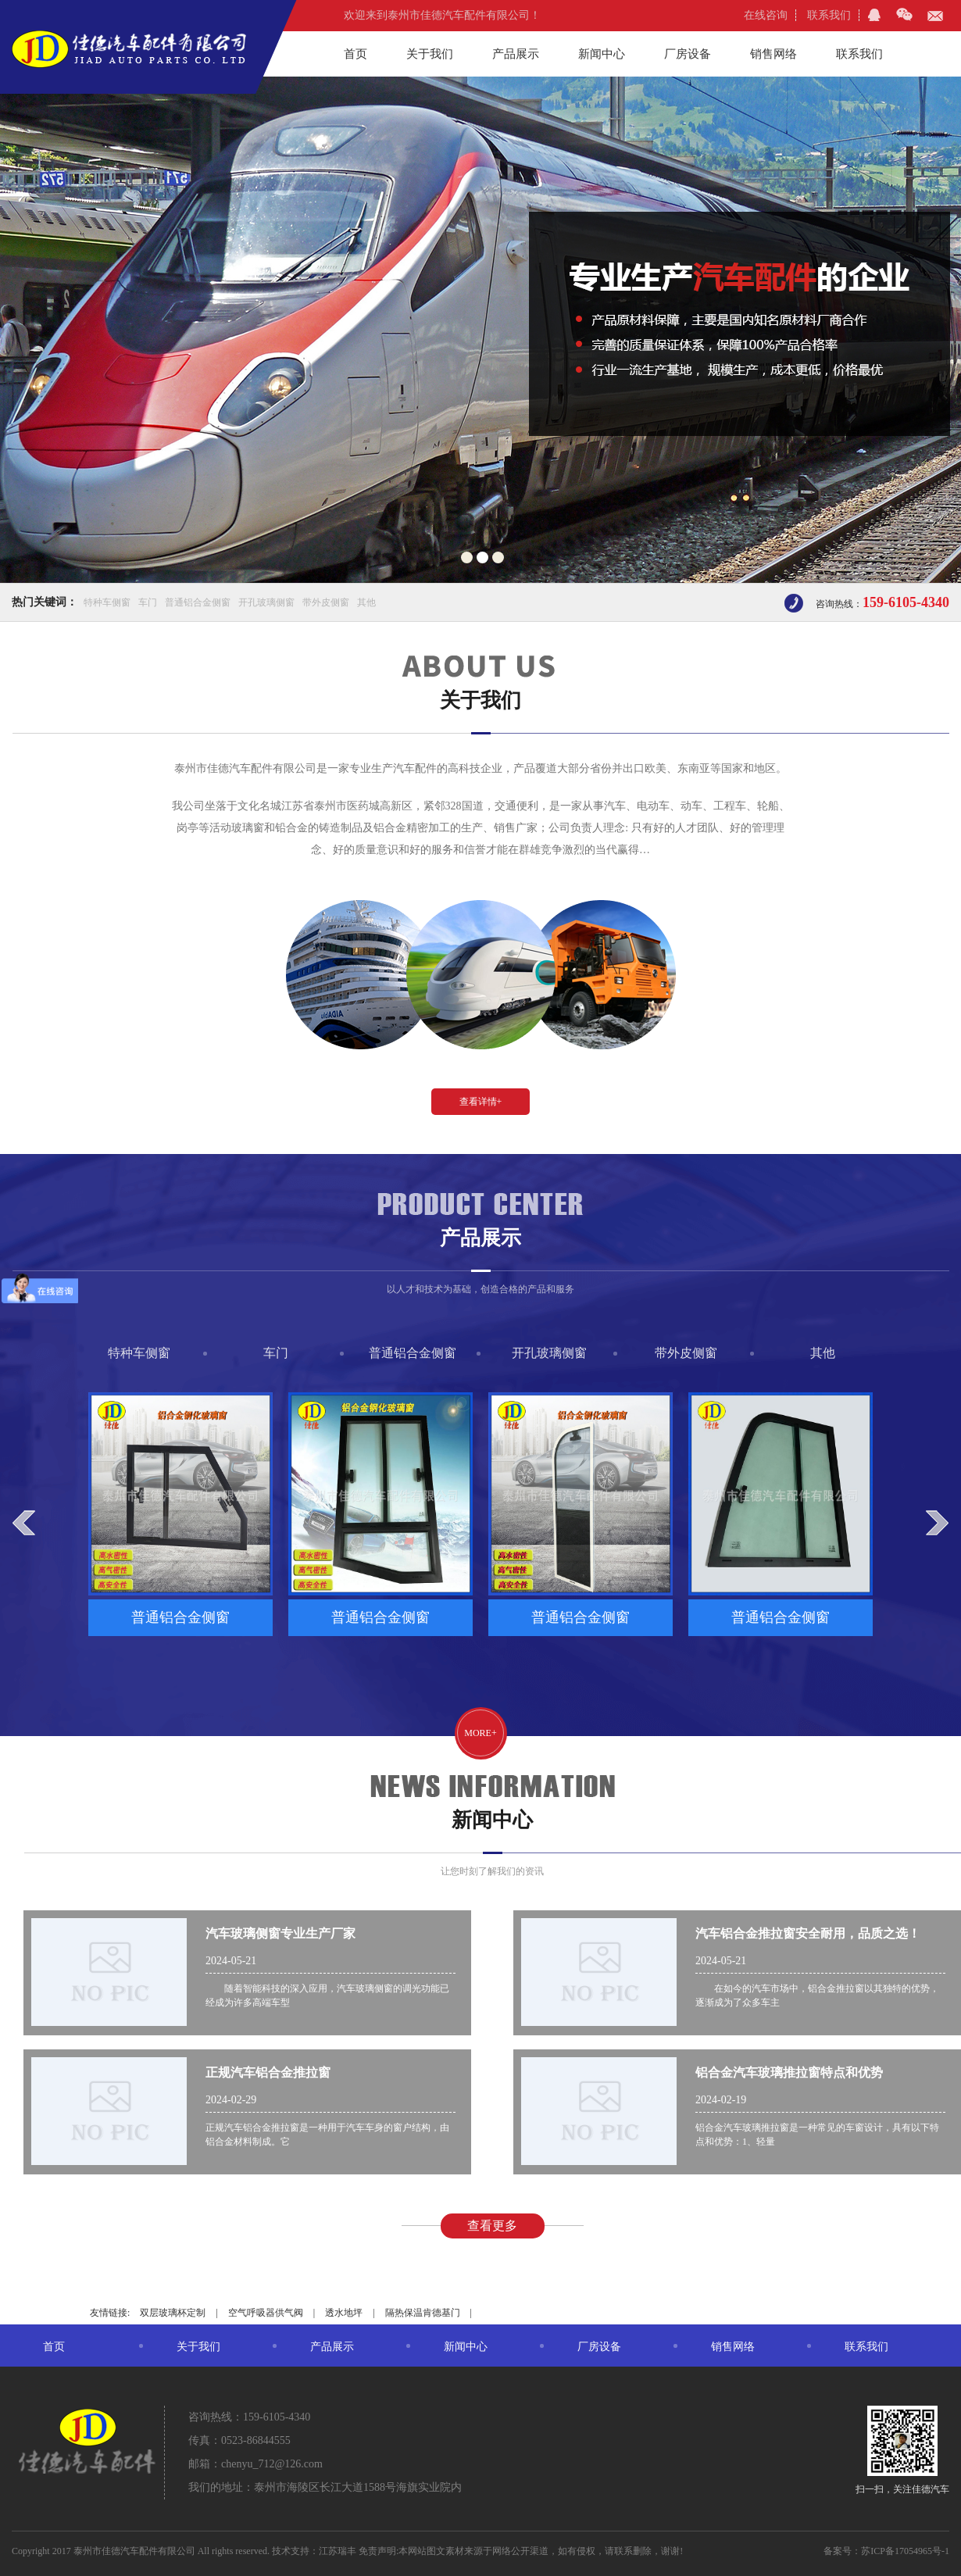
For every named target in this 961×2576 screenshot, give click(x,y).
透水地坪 (344, 2312)
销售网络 (773, 54)
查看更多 (492, 2225)
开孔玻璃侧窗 (266, 602)
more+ (480, 1732)
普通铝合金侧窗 (197, 602)
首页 (355, 54)
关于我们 (429, 54)
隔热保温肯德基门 (422, 2312)
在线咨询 (766, 15)
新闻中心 (601, 54)
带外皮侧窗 (325, 602)
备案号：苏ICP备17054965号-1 (886, 2551)
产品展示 (515, 54)
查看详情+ (480, 1101)
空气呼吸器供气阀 (265, 2312)
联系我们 (829, 15)
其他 (366, 602)
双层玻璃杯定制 (172, 2312)
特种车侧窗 (107, 602)
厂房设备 (687, 54)
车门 (147, 602)
